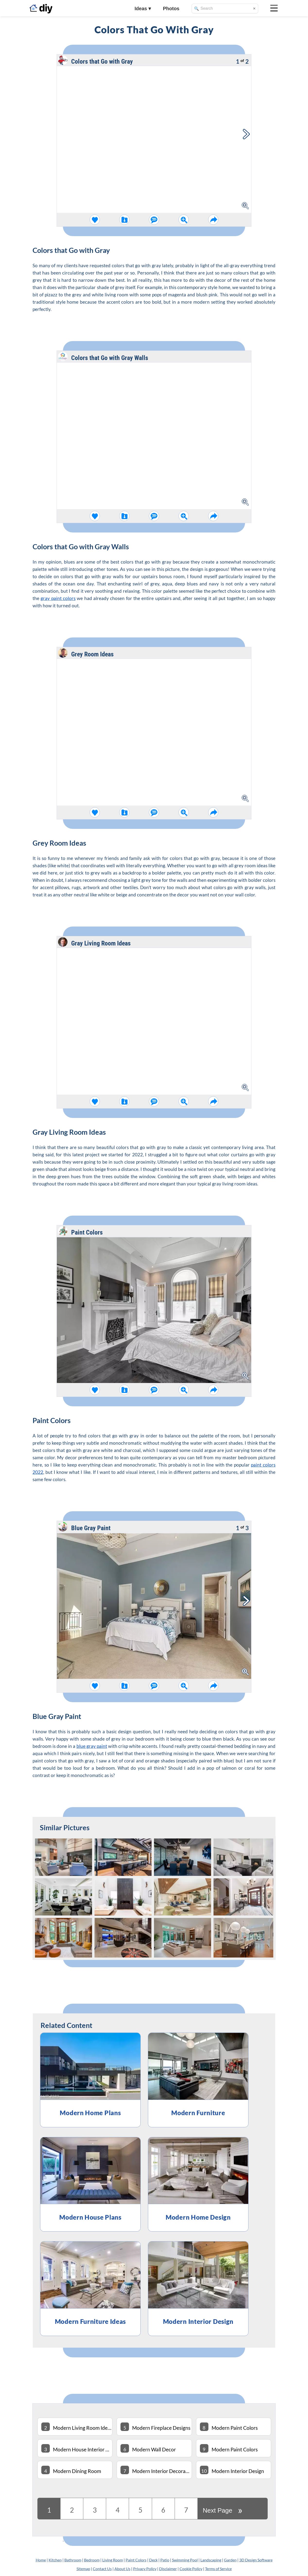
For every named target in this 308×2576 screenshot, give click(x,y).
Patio (164, 2558)
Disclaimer (168, 2566)
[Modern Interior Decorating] (154, 2468)
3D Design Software (256, 2558)
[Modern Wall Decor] (154, 2446)
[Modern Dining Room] (74, 2468)
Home (41, 2558)
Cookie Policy (191, 2566)
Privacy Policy (144, 2566)
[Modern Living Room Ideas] (74, 2425)
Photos (171, 8)
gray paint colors (58, 597)
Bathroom (72, 2558)
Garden (230, 2558)
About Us (122, 2566)
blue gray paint (92, 1744)
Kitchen (55, 2558)
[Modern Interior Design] (233, 2468)
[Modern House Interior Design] (74, 2446)
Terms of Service (218, 2566)
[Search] (225, 8)
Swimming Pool (185, 2558)
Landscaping (210, 2558)
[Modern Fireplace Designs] (154, 2425)
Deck (153, 2558)
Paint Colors (136, 2558)
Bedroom (92, 2558)
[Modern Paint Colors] (233, 2425)
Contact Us (102, 2566)
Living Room (112, 2558)
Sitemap (83, 2566)
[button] (274, 8)
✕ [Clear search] (254, 8)
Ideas (143, 8)
